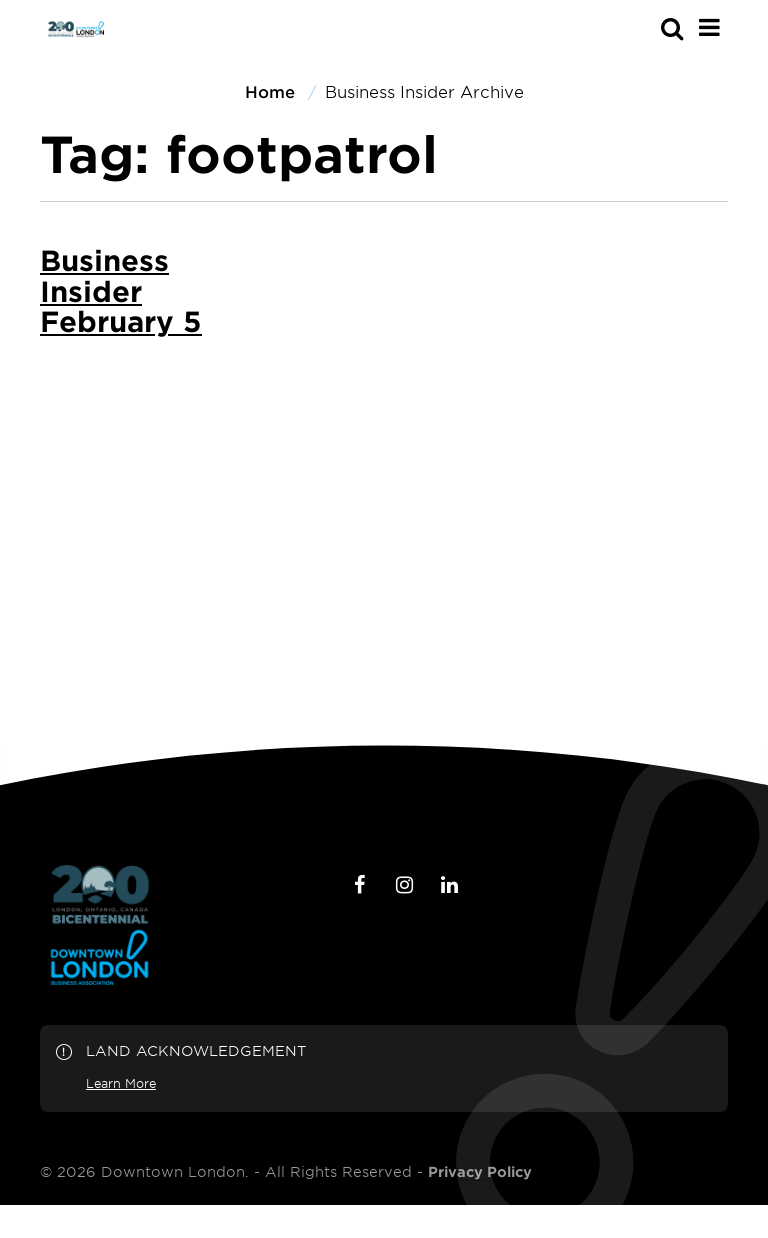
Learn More (121, 1083)
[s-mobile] (636, 28)
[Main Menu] (709, 27)
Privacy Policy (480, 1172)
